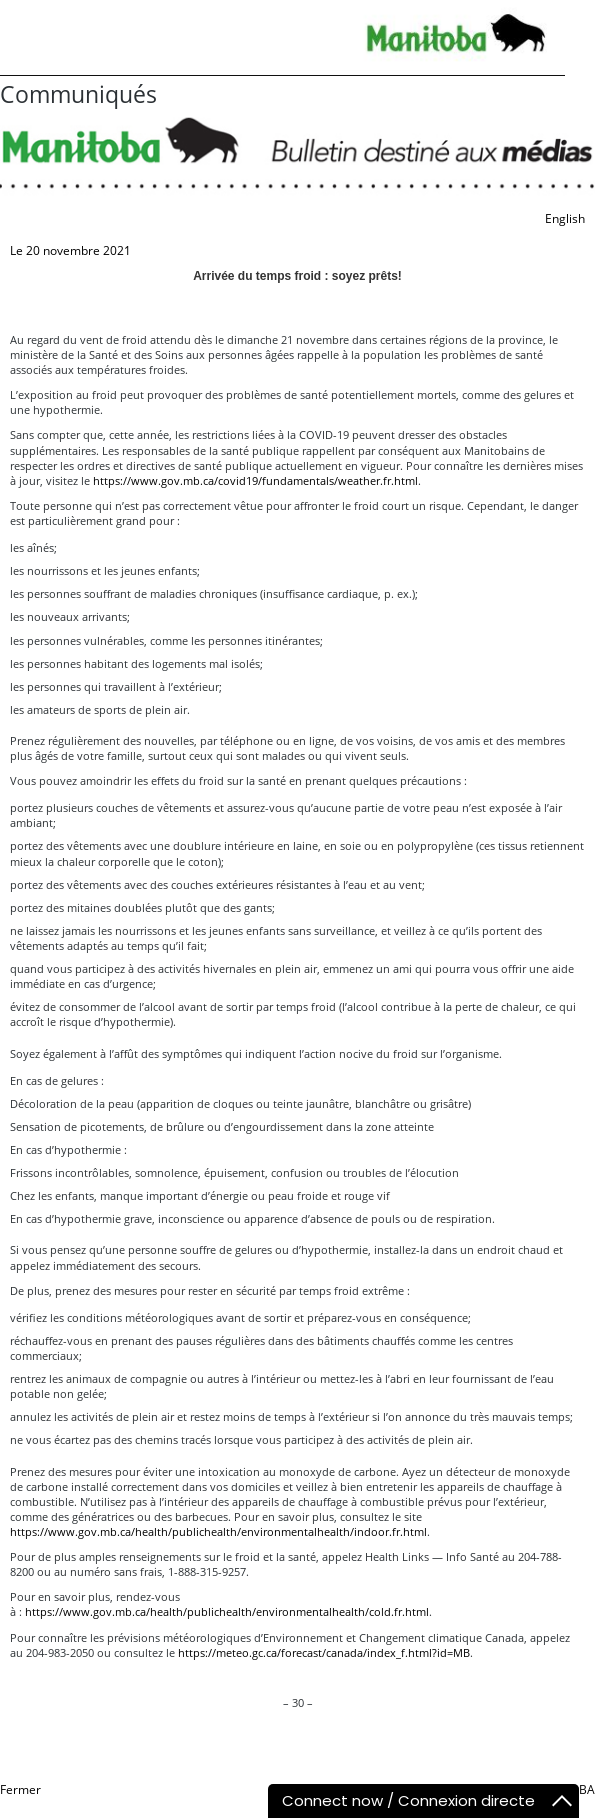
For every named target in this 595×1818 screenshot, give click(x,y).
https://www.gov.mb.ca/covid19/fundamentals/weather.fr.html (255, 480)
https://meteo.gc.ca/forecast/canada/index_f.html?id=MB (322, 1652)
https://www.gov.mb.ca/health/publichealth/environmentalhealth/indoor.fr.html (218, 1531)
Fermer (20, 1789)
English (565, 218)
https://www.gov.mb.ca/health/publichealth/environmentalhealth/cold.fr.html (227, 1611)
